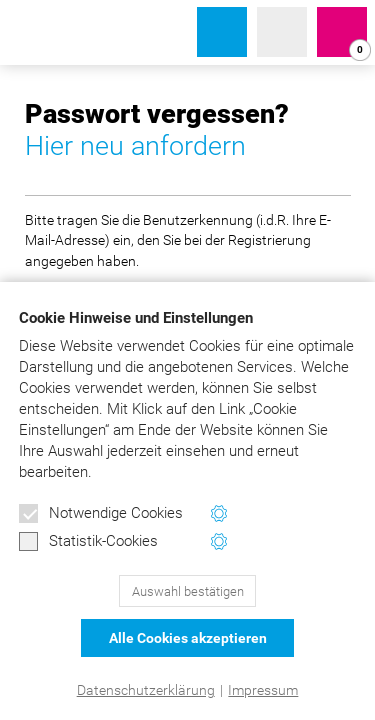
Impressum (263, 690)
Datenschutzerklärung (146, 690)
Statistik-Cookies (88, 542)
